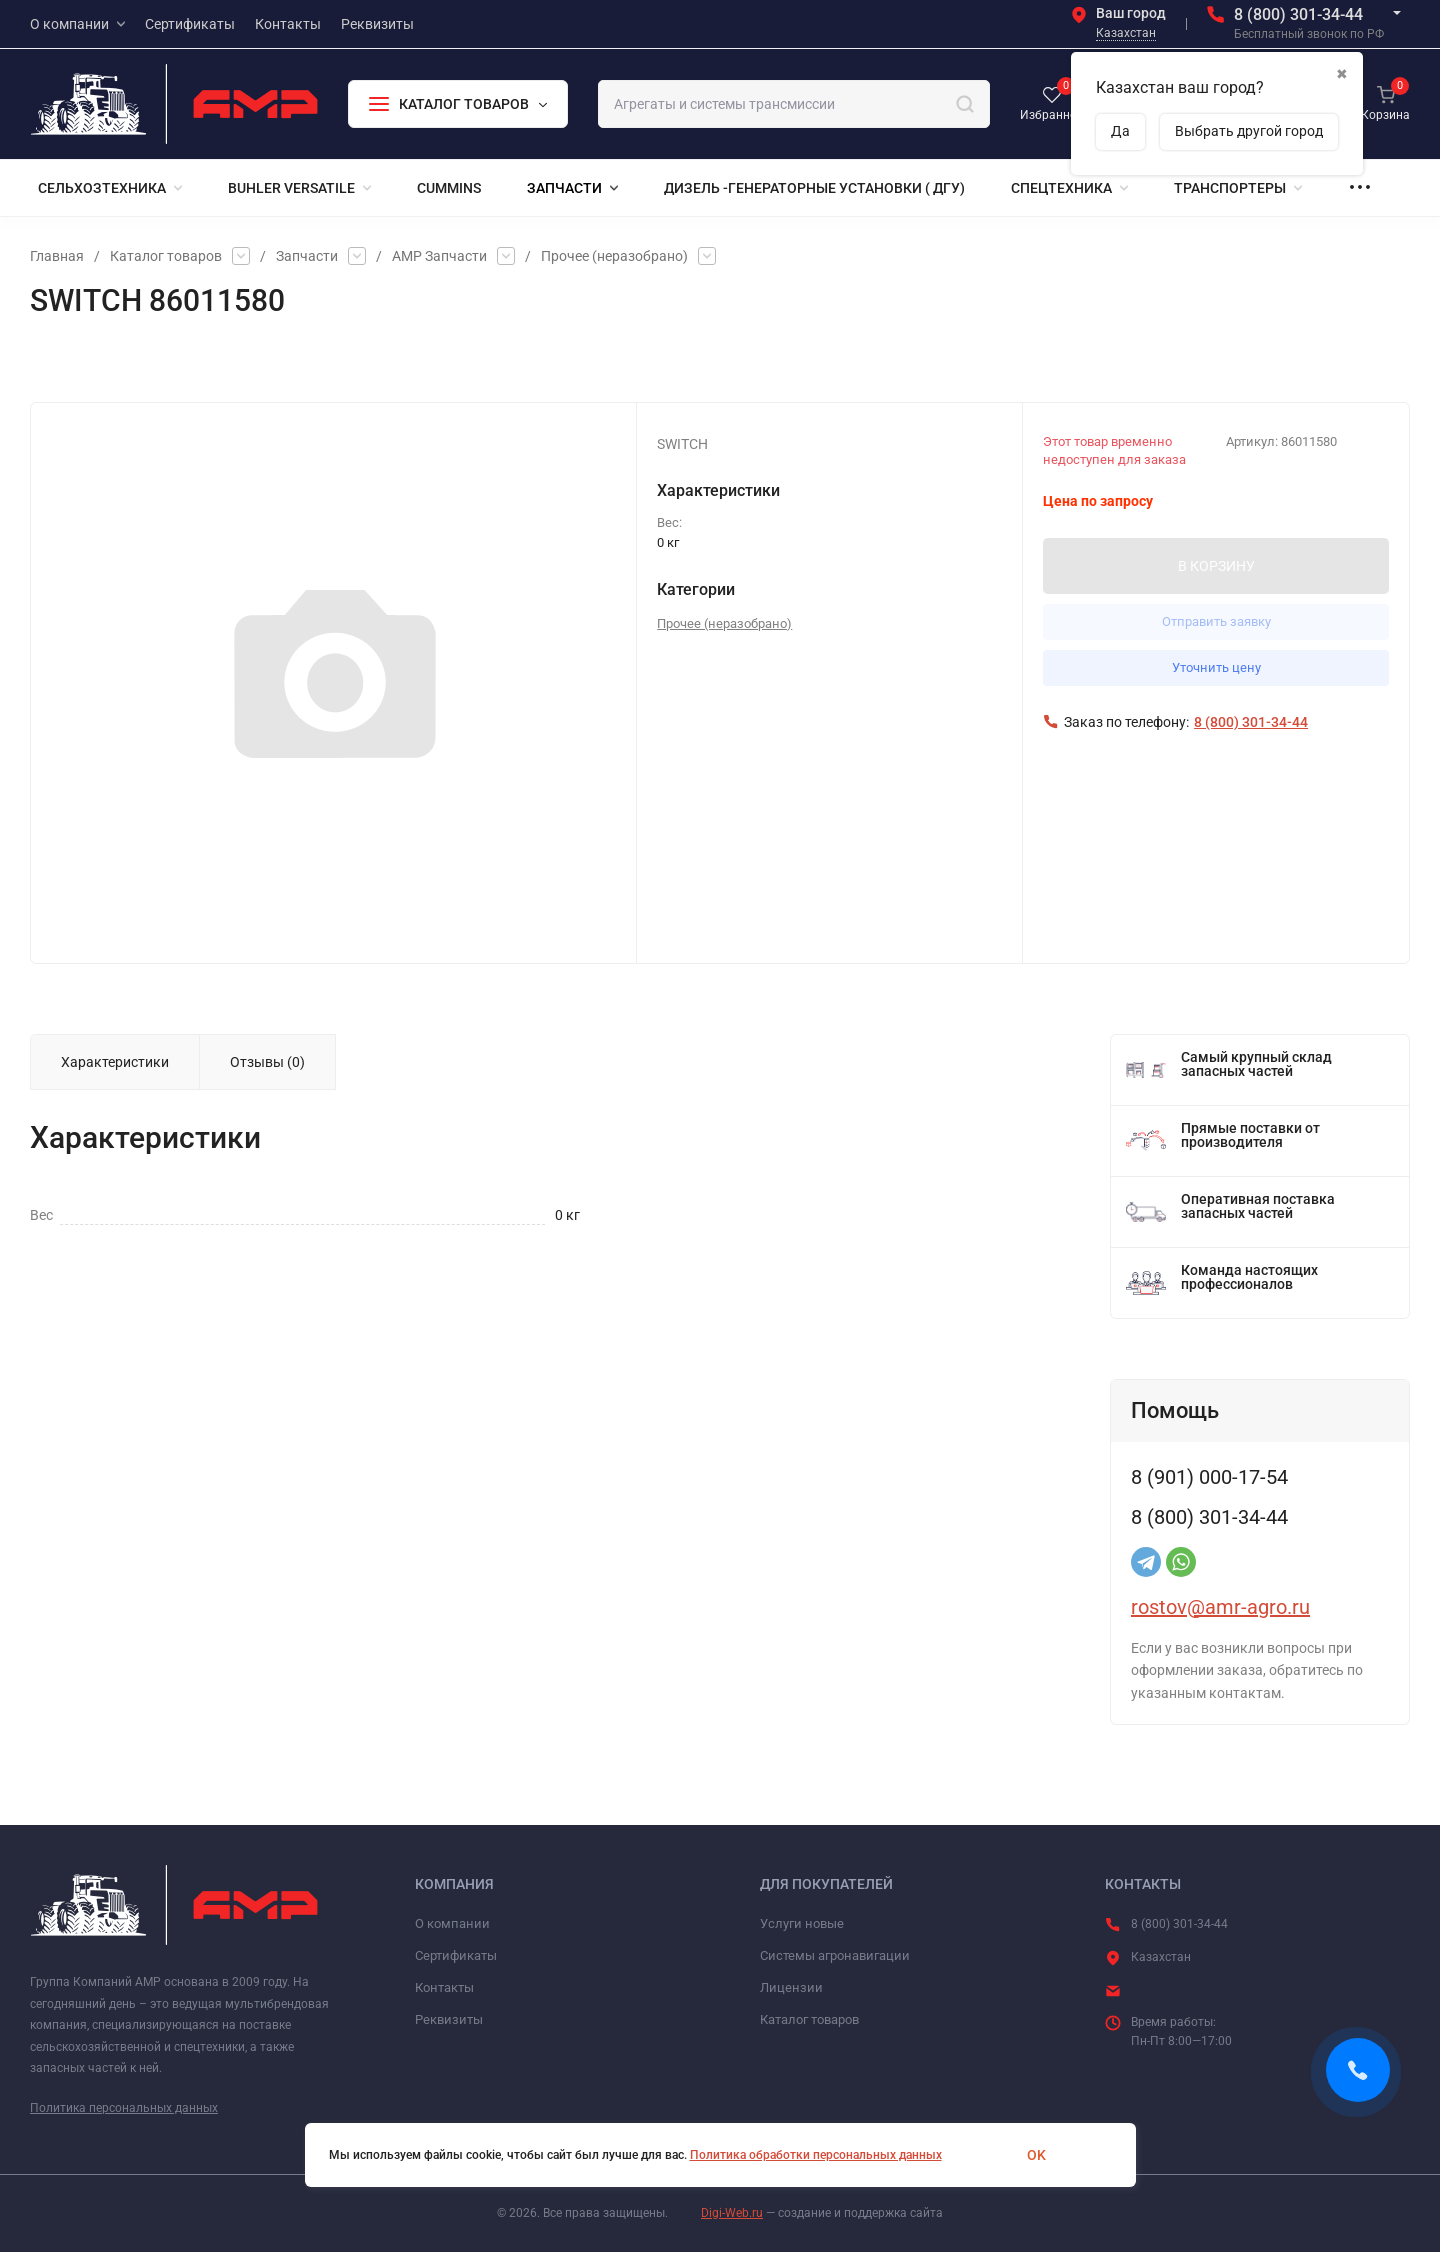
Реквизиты (449, 2019)
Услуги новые (802, 1923)
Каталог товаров (166, 256)
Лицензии (791, 1987)
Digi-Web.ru (732, 2213)
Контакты (444, 1987)
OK (1036, 2155)
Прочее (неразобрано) (614, 256)
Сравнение (251, 362)
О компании (452, 1923)
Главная (57, 256)
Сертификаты (456, 1955)
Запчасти (307, 256)
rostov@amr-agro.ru (1220, 1607)
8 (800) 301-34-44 (1298, 14)
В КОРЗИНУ (1216, 566)
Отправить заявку (1216, 621)
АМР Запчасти (439, 256)
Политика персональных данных (124, 2108)
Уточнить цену (1216, 667)
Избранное (76, 362)
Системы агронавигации (835, 1955)
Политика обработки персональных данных (816, 2155)
